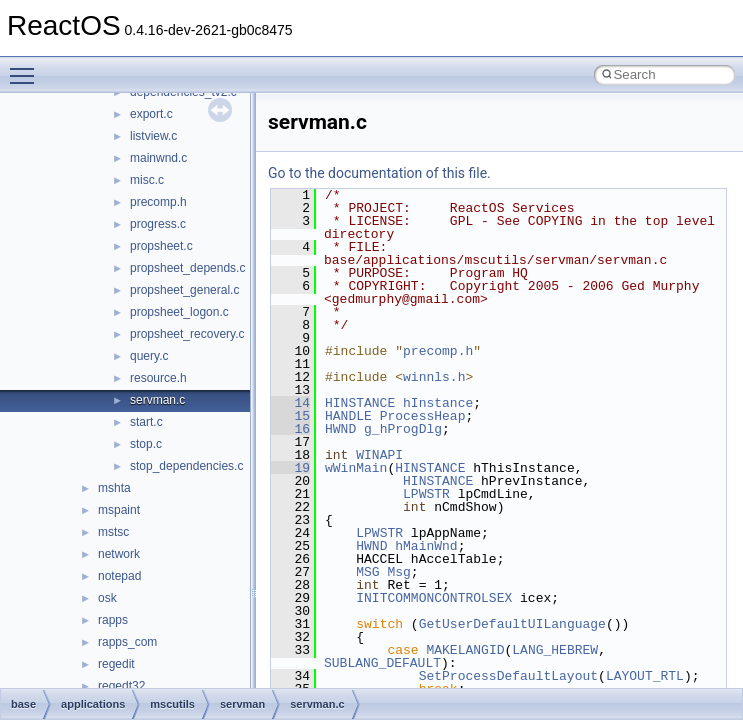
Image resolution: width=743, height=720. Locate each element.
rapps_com (127, 642)
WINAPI (379, 455)
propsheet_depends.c (187, 268)
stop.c (146, 444)
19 (290, 468)
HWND (340, 429)
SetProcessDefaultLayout (508, 676)
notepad (119, 576)
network (119, 554)
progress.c (158, 224)
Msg (398, 572)
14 (290, 403)
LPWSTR (426, 494)
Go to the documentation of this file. (379, 173)
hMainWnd (426, 546)
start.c (146, 422)
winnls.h (434, 377)
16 (290, 429)
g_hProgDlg (403, 429)
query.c (149, 356)
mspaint (119, 510)
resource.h (158, 378)
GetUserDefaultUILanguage (512, 624)
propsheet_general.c (184, 290)
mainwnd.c (158, 158)
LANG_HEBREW (555, 650)
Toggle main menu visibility (27, 67)
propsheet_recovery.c (187, 334)
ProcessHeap (423, 416)
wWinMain (356, 468)
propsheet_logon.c (179, 312)
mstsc (113, 532)
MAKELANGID (465, 650)
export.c (151, 114)
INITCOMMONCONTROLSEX (434, 598)
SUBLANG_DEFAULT (382, 663)
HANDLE (348, 416)
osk (107, 598)
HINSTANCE (360, 403)
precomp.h (158, 202)
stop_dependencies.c (186, 466)
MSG (367, 572)
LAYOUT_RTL (645, 676)
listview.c (153, 136)
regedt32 (121, 686)
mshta (114, 488)
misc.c (147, 180)
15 (290, 416)
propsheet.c (161, 246)
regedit (116, 664)
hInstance (438, 403)
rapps (113, 620)
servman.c (157, 400)
